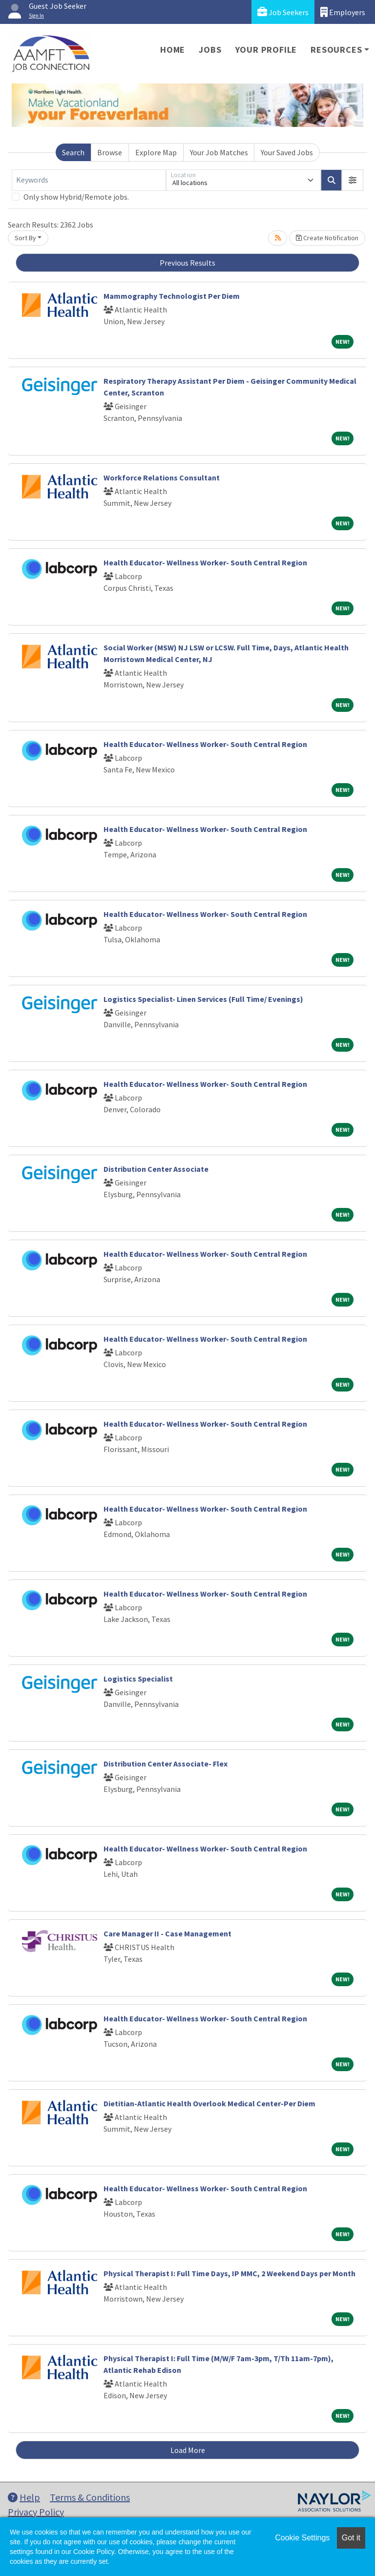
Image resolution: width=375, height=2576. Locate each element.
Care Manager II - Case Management (167, 1933)
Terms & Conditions (90, 2497)
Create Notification (327, 237)
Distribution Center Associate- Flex (166, 1763)
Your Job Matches (219, 152)
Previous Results (187, 263)
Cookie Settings (302, 2538)
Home (172, 49)
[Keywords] (89, 180)
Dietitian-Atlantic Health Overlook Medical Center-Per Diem (209, 2103)
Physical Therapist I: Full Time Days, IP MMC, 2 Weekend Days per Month (229, 2273)
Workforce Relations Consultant (162, 477)
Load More (187, 2450)
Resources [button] (336, 49)
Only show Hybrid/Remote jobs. (76, 197)
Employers (342, 12)
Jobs (210, 49)
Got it (351, 2538)
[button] (352, 180)
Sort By (25, 237)
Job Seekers (283, 12)
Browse (109, 152)
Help (24, 2497)
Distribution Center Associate (156, 1169)
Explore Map (156, 152)
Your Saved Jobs (287, 152)
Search (73, 152)
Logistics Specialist (138, 1678)
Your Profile (266, 49)
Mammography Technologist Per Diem (172, 296)
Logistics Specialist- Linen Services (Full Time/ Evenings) (203, 999)
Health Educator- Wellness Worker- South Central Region (205, 562)
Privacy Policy (36, 2512)
